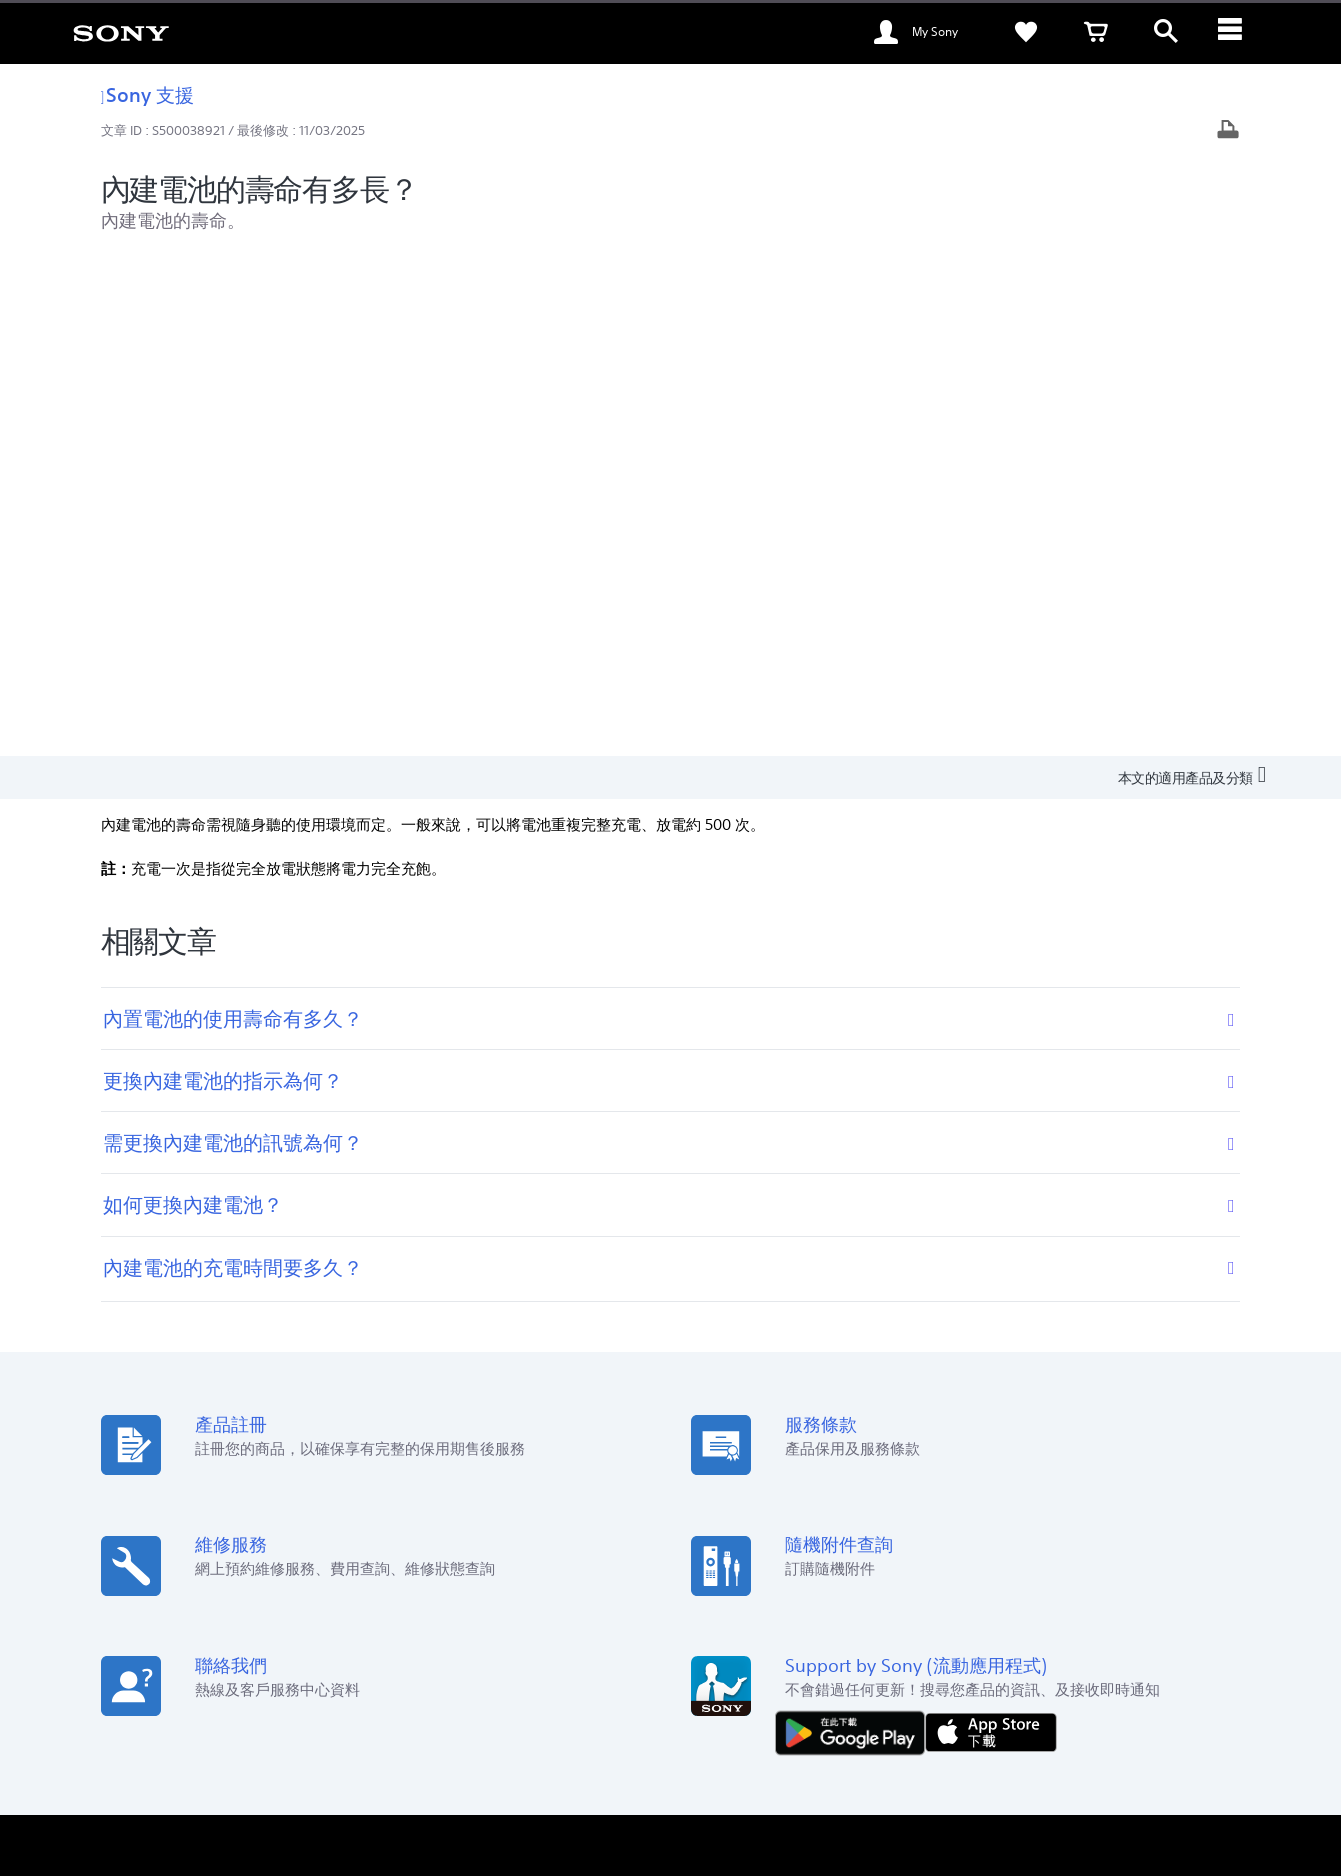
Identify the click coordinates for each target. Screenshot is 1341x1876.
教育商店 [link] (436, 1495)
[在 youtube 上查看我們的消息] (1147, 1672)
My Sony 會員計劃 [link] (743, 1439)
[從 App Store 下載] (991, 1232)
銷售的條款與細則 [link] (297, 1767)
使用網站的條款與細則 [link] (186, 1767)
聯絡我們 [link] (1034, 1621)
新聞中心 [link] (995, 1467)
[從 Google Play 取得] (855, 1232)
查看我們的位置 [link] (175, 1439)
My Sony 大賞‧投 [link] (458, 1523)
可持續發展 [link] (1001, 1439)
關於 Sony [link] (1109, 1621)
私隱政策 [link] (375, 1767)
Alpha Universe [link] (735, 1495)
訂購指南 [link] (436, 1467)
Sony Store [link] (442, 1439)
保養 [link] (703, 1467)
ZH (199, 1674)
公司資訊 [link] (1185, 1621)
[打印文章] (1228, 131)
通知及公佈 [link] (1001, 1495)
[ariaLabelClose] (1236, 32)
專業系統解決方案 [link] (936, 1621)
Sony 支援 (148, 94)
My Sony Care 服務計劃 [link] (758, 1523)
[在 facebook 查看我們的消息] (1104, 1672)
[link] (121, 32)
